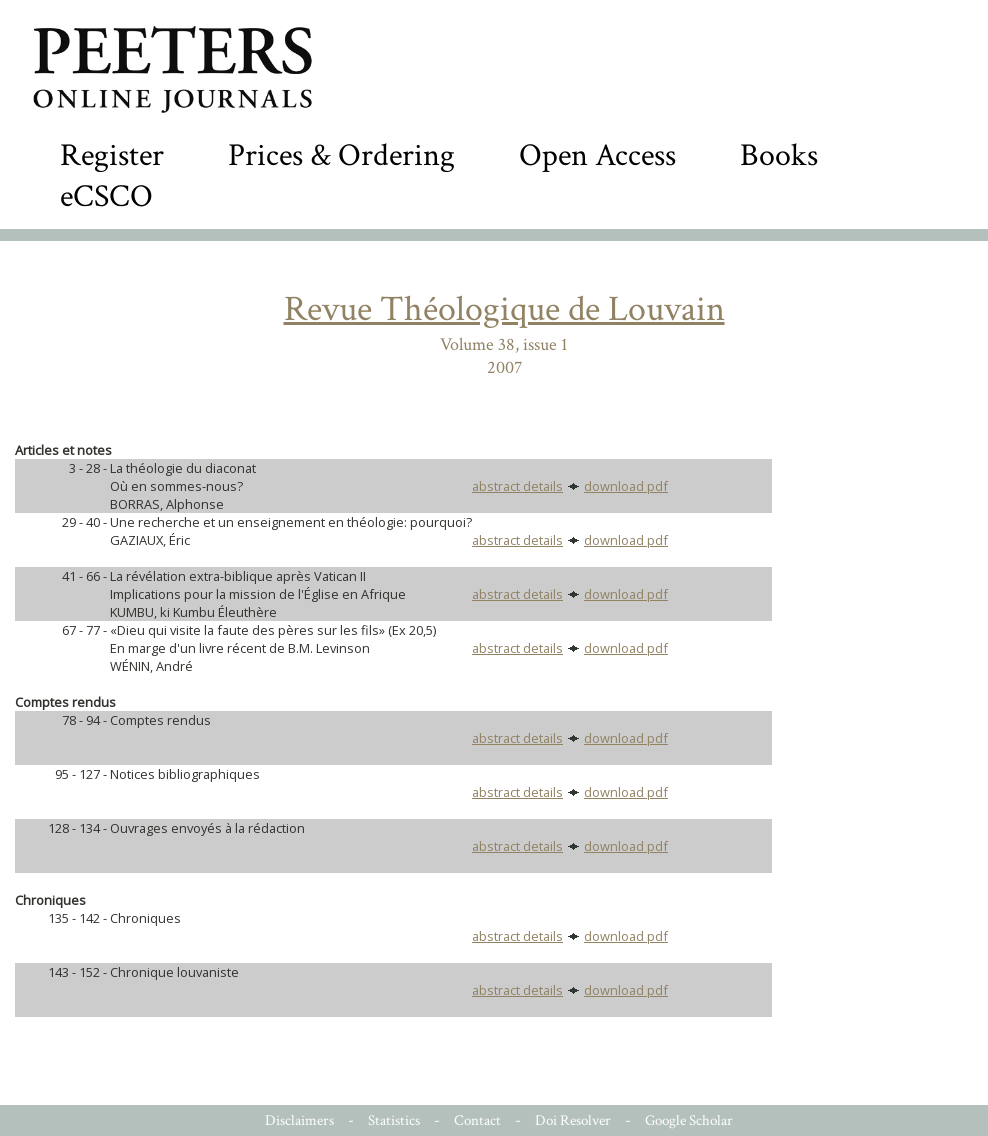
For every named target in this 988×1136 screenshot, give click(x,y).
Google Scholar (689, 1120)
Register (112, 155)
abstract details (517, 486)
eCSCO (106, 196)
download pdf (626, 486)
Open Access (597, 155)
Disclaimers (299, 1120)
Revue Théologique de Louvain (504, 309)
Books (779, 155)
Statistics (394, 1120)
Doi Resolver (573, 1120)
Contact (477, 1120)
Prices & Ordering (341, 155)
